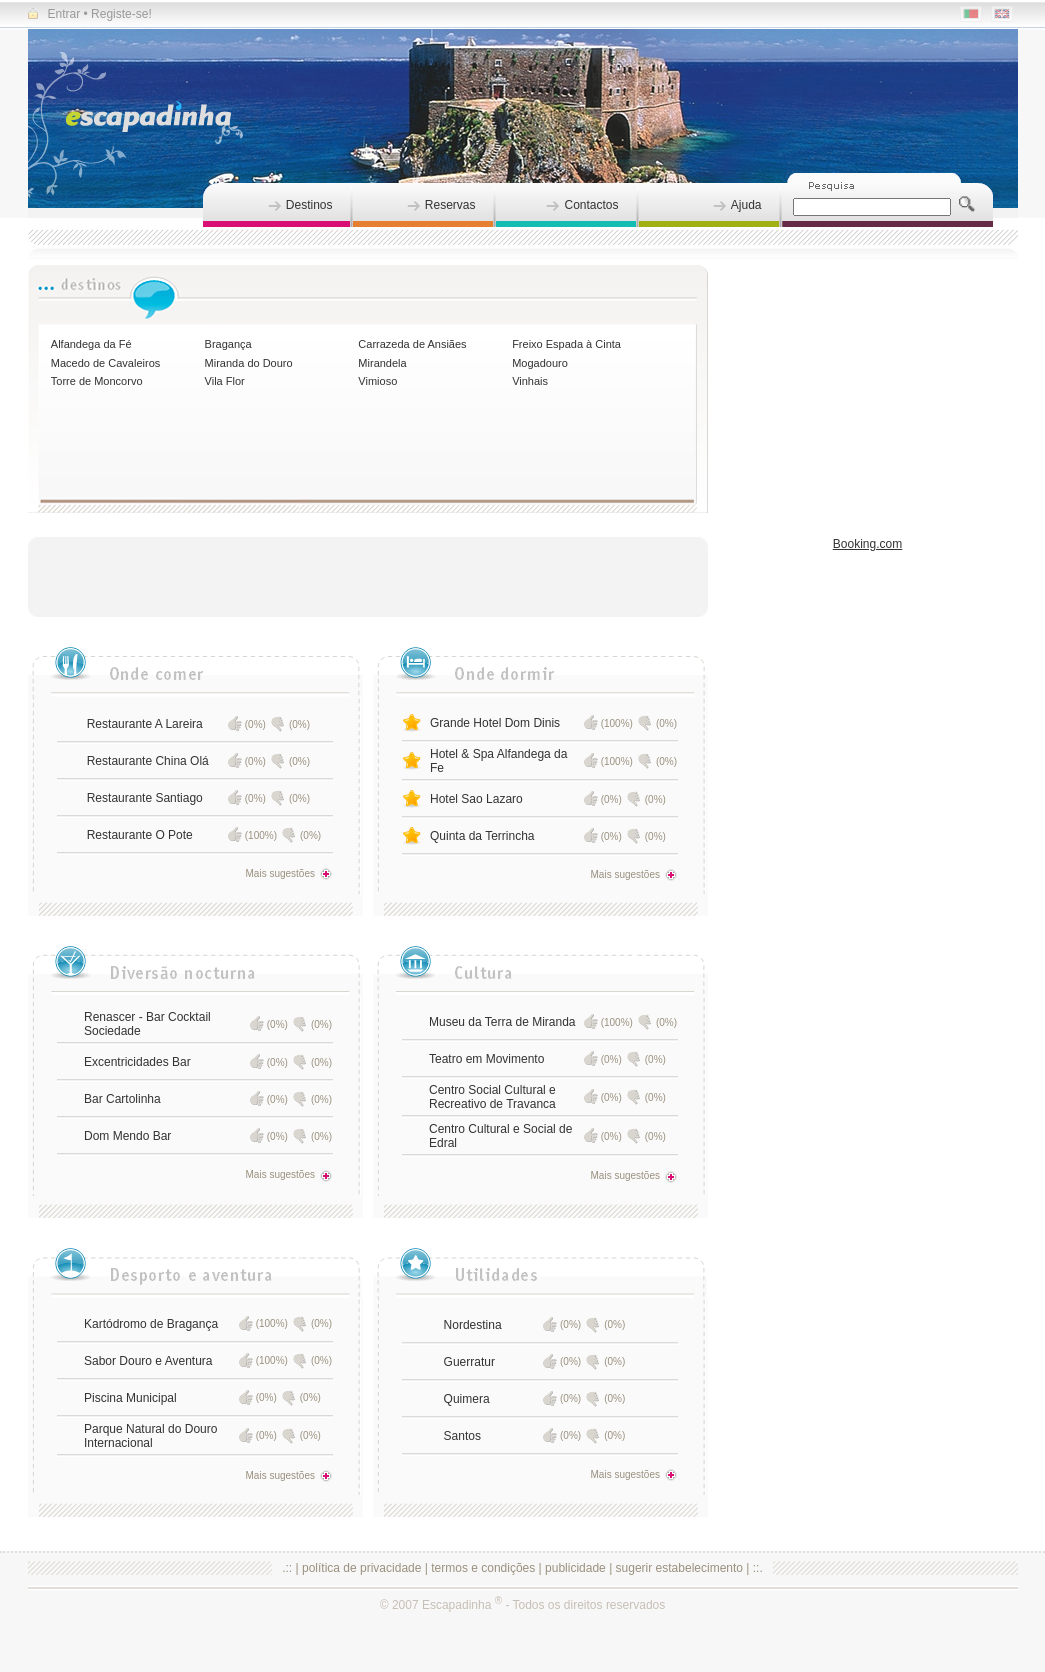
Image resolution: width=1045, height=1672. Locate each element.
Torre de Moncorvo (97, 381)
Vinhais (530, 381)
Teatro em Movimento (486, 1059)
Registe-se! (121, 14)
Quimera (467, 1399)
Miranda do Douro (249, 363)
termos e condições (483, 1568)
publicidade (575, 1568)
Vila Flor (225, 381)
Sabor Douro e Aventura (148, 1361)
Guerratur (469, 1362)
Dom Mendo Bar (127, 1136)
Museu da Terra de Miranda (502, 1022)
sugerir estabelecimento (679, 1568)
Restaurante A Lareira (145, 724)
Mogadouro (540, 363)
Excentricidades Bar (137, 1062)
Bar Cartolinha (122, 1099)
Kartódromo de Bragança (151, 1324)
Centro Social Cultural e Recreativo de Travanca (492, 1097)
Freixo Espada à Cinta (566, 344)
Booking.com (867, 544)
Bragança (228, 344)
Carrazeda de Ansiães (412, 344)
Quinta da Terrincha (482, 836)
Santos (462, 1436)
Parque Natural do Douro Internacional (150, 1436)
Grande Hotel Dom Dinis (495, 723)
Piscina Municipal (130, 1398)
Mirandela (382, 363)
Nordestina (473, 1325)
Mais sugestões (289, 873)
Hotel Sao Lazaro (476, 799)
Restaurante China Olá (148, 761)
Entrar (54, 14)
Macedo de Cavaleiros (105, 363)
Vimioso (377, 381)
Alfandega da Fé (91, 344)
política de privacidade (361, 1568)
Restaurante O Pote (140, 835)
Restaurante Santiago (145, 798)
